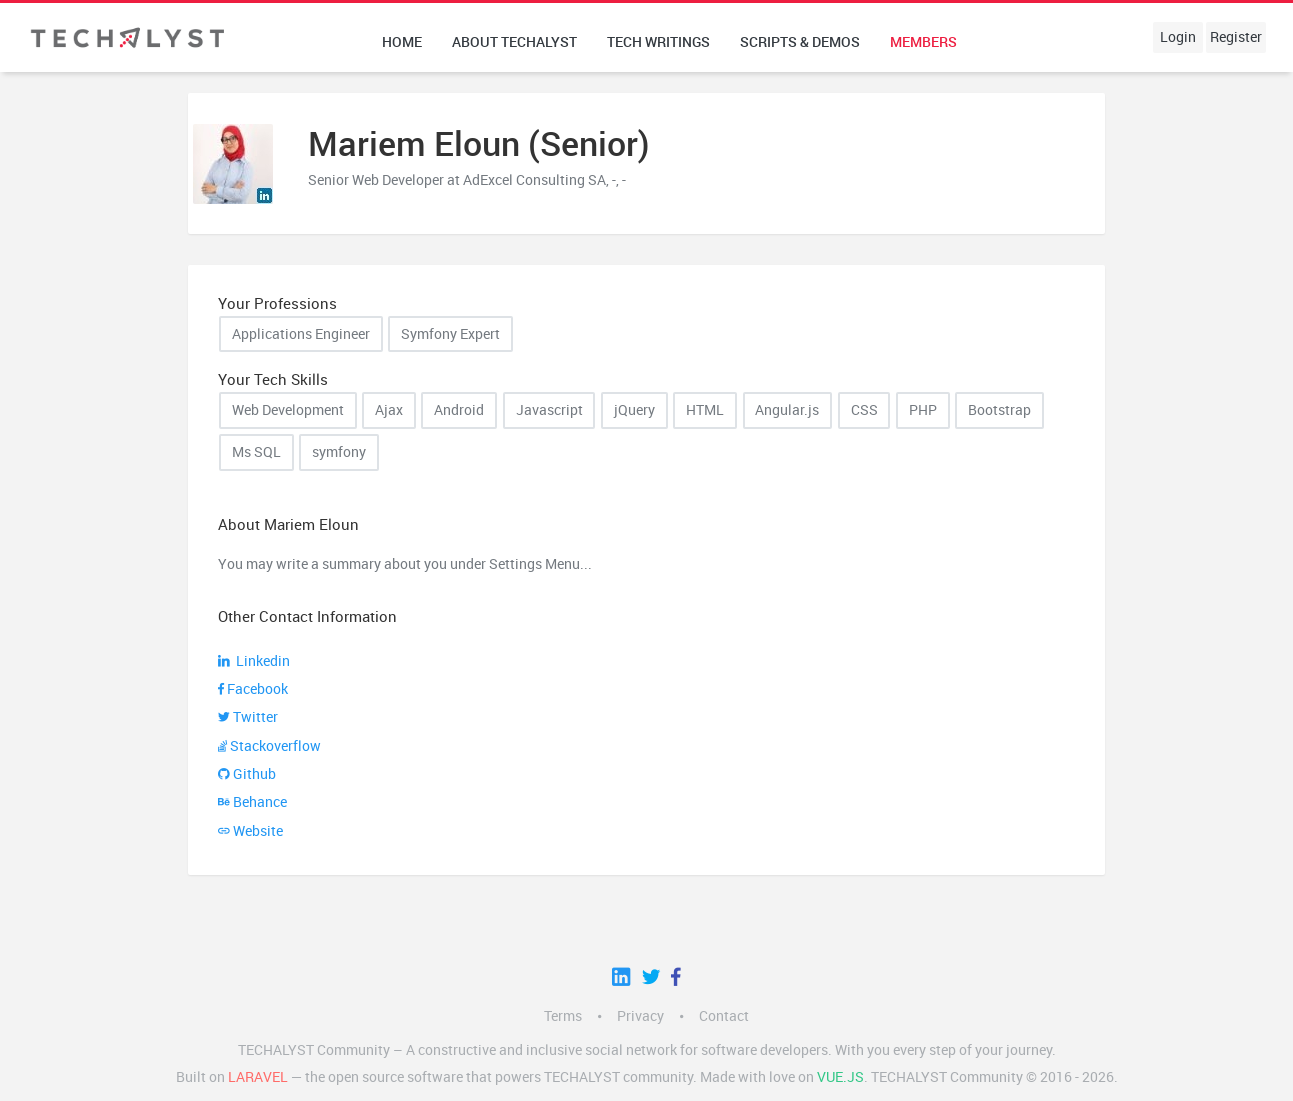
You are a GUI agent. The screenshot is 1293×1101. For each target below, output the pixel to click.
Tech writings (658, 42)
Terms (563, 1016)
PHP (923, 410)
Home (402, 42)
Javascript (549, 410)
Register (1236, 37)
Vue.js (840, 1077)
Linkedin (254, 661)
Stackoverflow (269, 746)
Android (459, 410)
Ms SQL (256, 452)
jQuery (634, 410)
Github (247, 774)
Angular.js (787, 410)
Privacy (640, 1016)
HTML (705, 410)
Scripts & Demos (800, 42)
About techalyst (514, 42)
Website (250, 831)
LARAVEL (258, 1077)
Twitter (248, 717)
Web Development (288, 410)
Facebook (253, 689)
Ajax (389, 410)
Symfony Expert (450, 334)
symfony (339, 452)
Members (923, 42)
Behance (252, 802)
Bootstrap (999, 410)
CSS (864, 410)
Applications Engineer (301, 334)
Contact (724, 1016)
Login (1178, 37)
